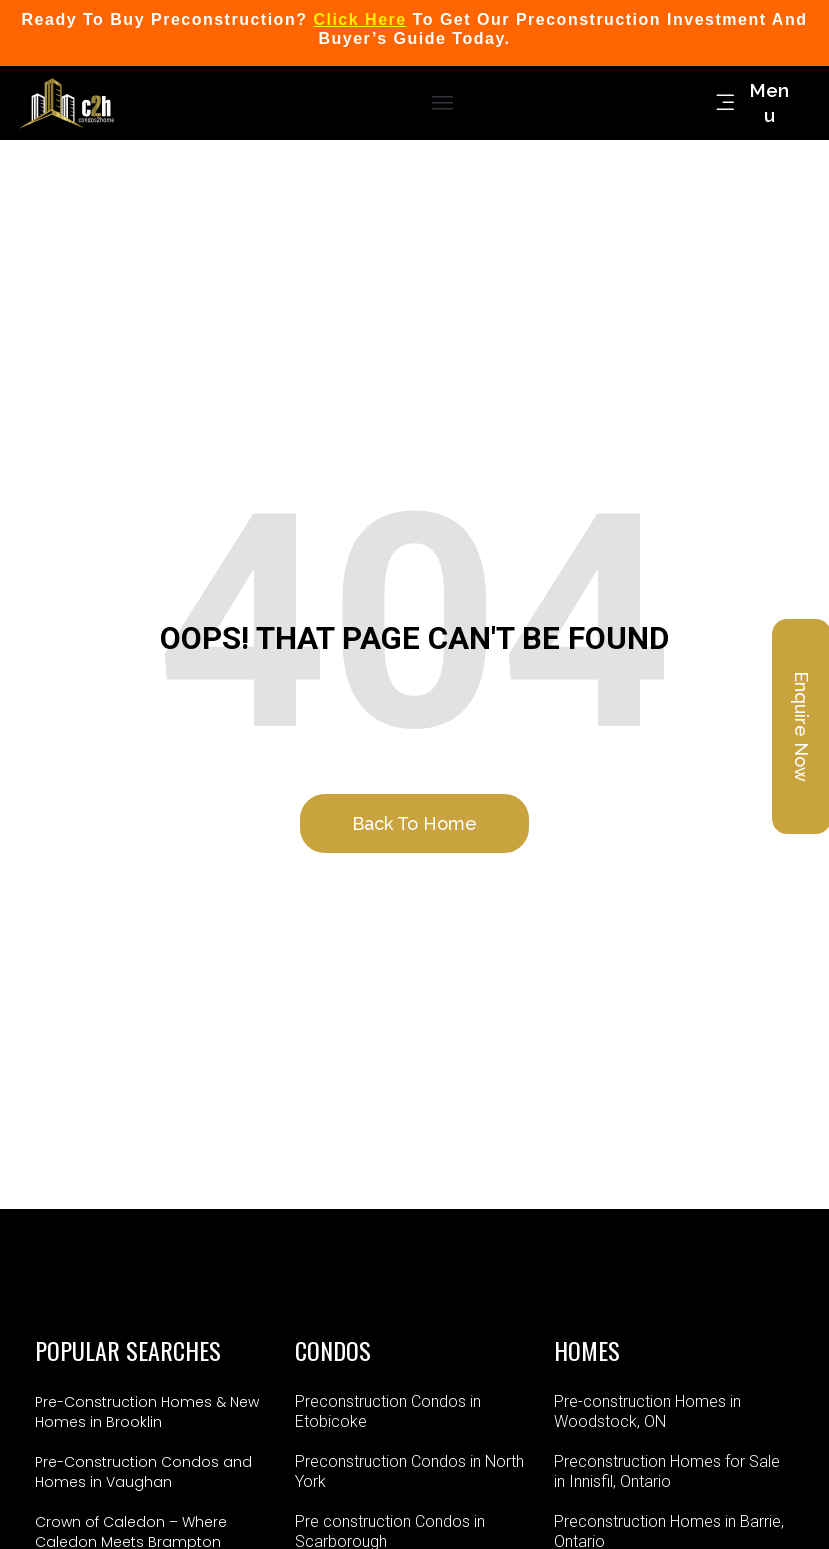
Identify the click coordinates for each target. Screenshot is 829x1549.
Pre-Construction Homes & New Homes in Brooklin (147, 1412)
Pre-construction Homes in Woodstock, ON (647, 1411)
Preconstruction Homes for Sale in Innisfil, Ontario (667, 1471)
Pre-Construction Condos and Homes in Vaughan (143, 1472)
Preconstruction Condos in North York (409, 1471)
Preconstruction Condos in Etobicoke (388, 1411)
